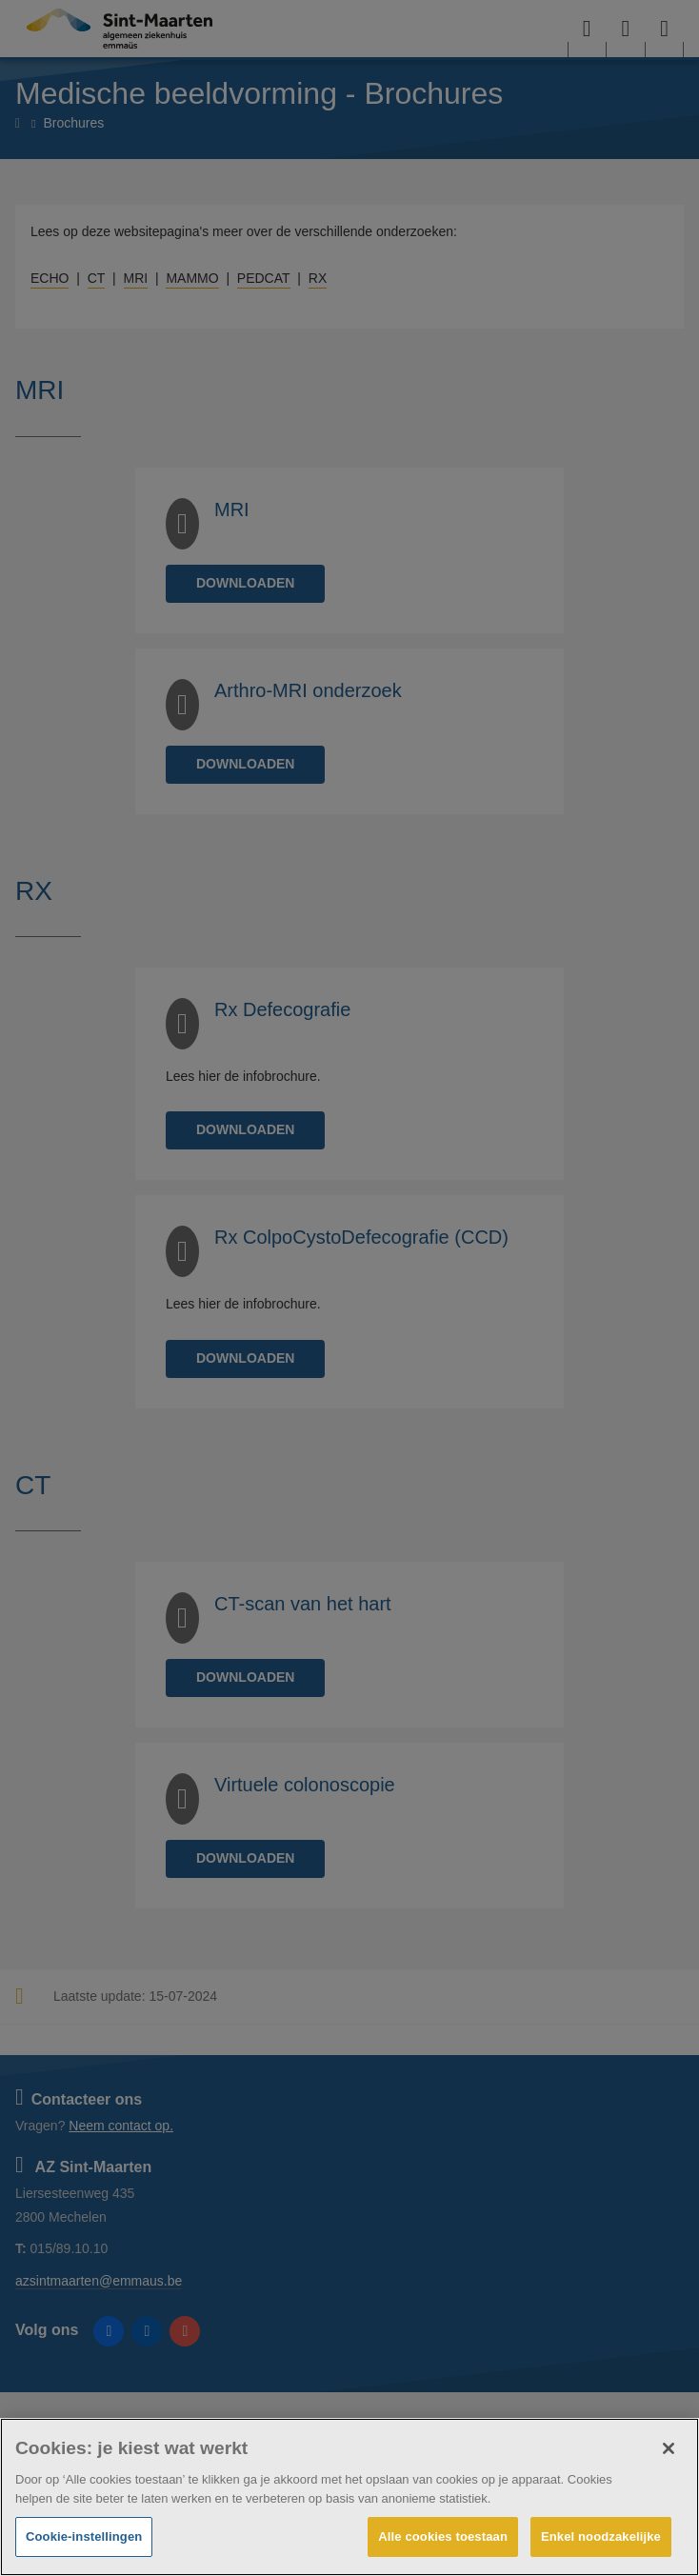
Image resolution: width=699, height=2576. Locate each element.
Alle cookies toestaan (443, 2536)
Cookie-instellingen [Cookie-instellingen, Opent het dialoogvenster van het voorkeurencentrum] (84, 2536)
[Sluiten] (668, 2448)
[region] (349, 2497)
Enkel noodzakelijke (601, 2536)
